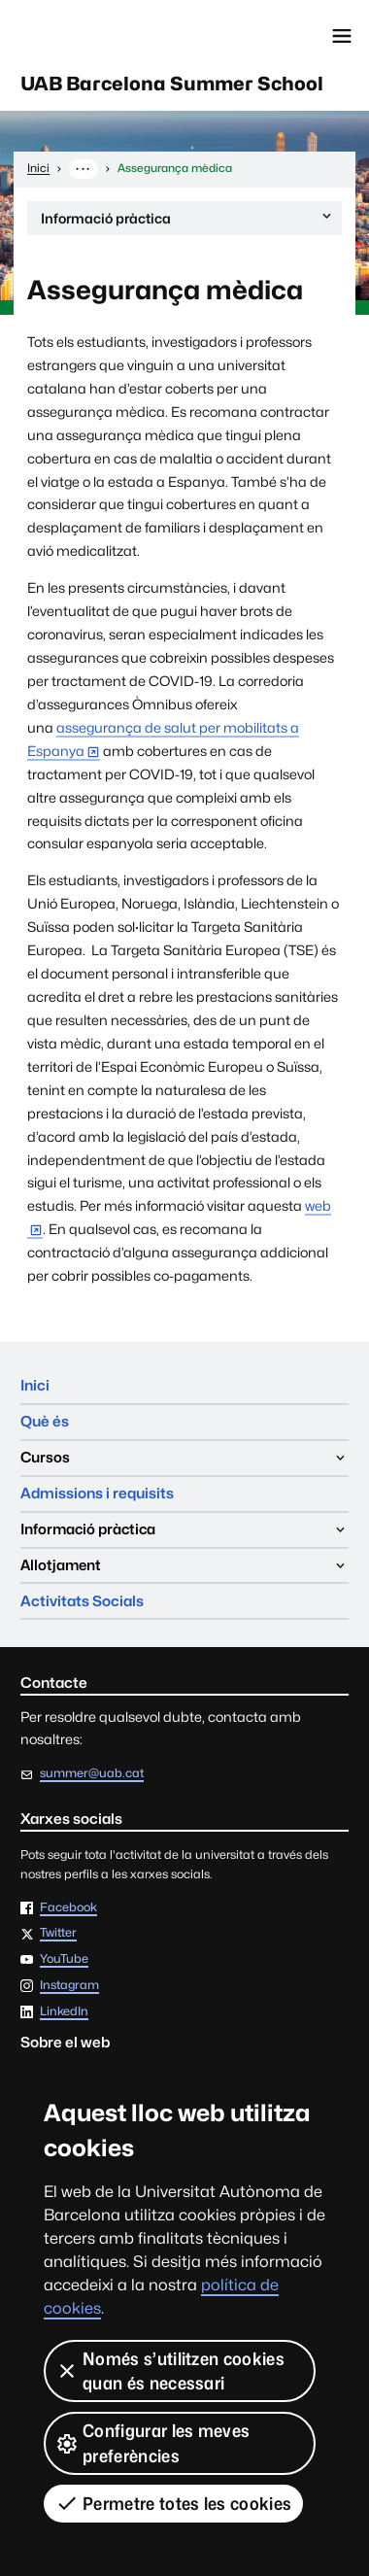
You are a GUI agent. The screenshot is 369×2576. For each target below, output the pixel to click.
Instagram (69, 1985)
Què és (44, 1421)
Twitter (58, 1933)
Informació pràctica (187, 221)
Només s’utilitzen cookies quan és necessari (170, 2371)
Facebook (68, 1908)
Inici (35, 1385)
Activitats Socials (82, 1601)
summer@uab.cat (92, 1773)
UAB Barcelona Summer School (171, 83)
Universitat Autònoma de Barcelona (102, 36)
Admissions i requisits (97, 1493)
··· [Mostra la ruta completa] (83, 168)
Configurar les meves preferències (152, 2443)
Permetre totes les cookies (173, 2503)
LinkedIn (64, 2012)
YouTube (64, 1959)
